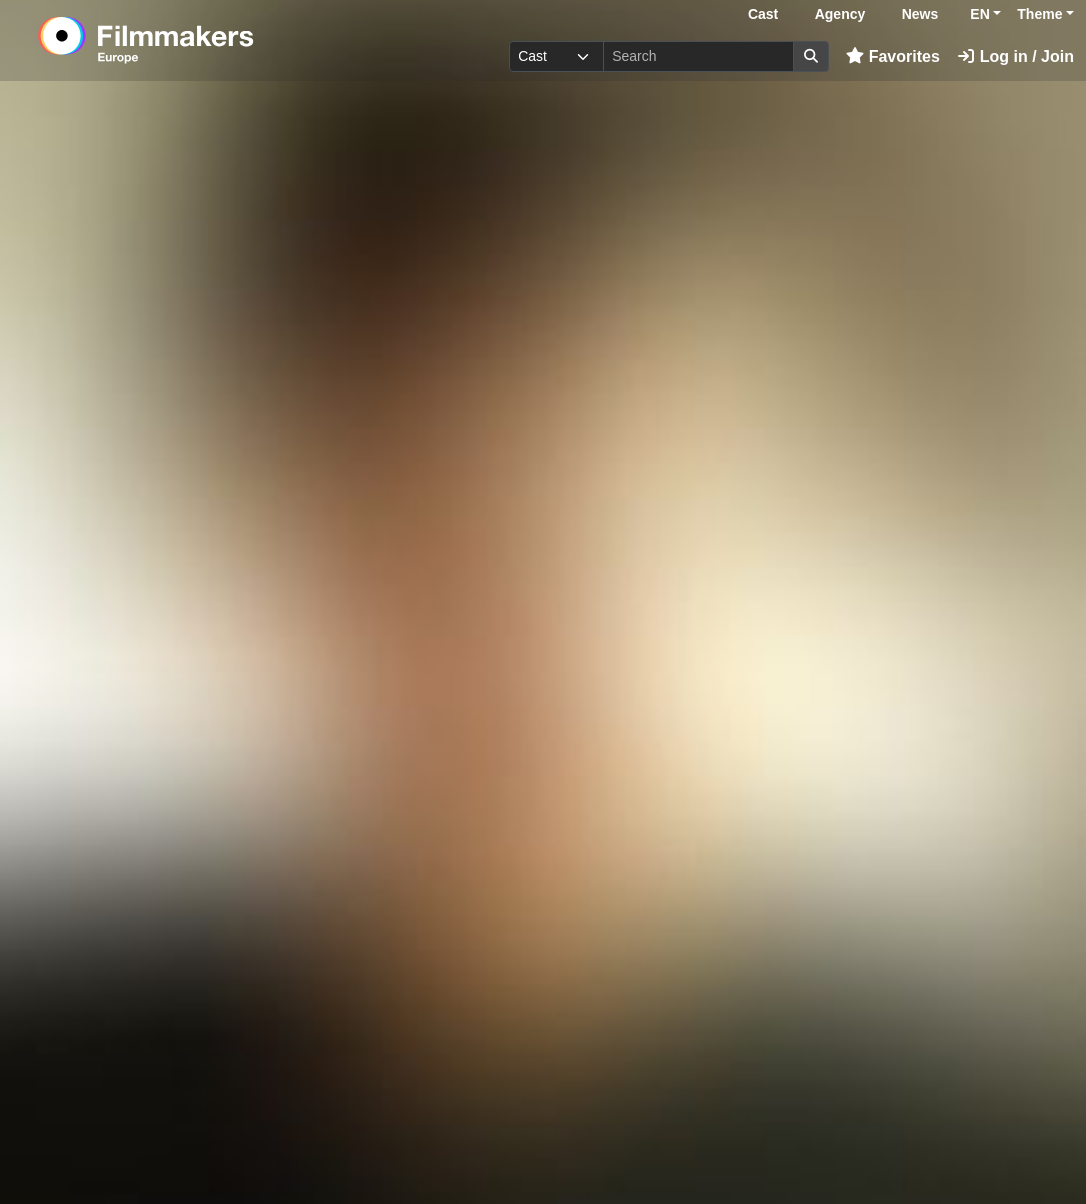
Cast (763, 14)
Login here (939, 1142)
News (920, 14)
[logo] (195, 40)
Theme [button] (1039, 14)
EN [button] (979, 14)
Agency (840, 14)
